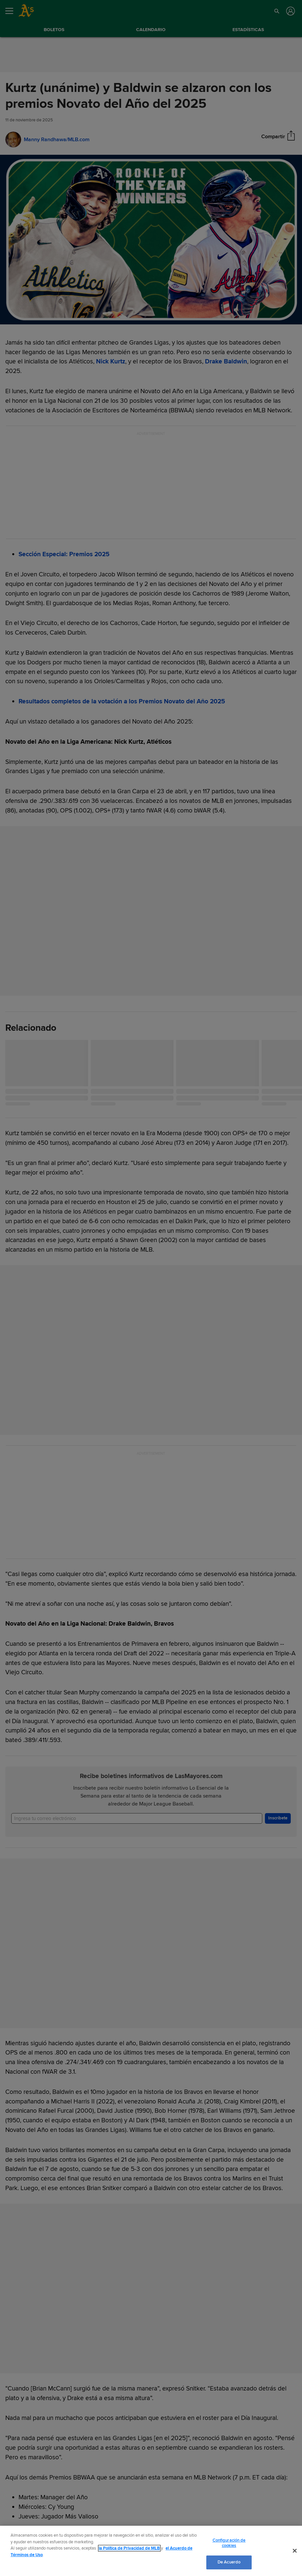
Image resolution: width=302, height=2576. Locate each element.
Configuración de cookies (229, 2543)
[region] (151, 2551)
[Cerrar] (294, 2551)
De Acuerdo (229, 2562)
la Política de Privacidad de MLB (129, 2548)
